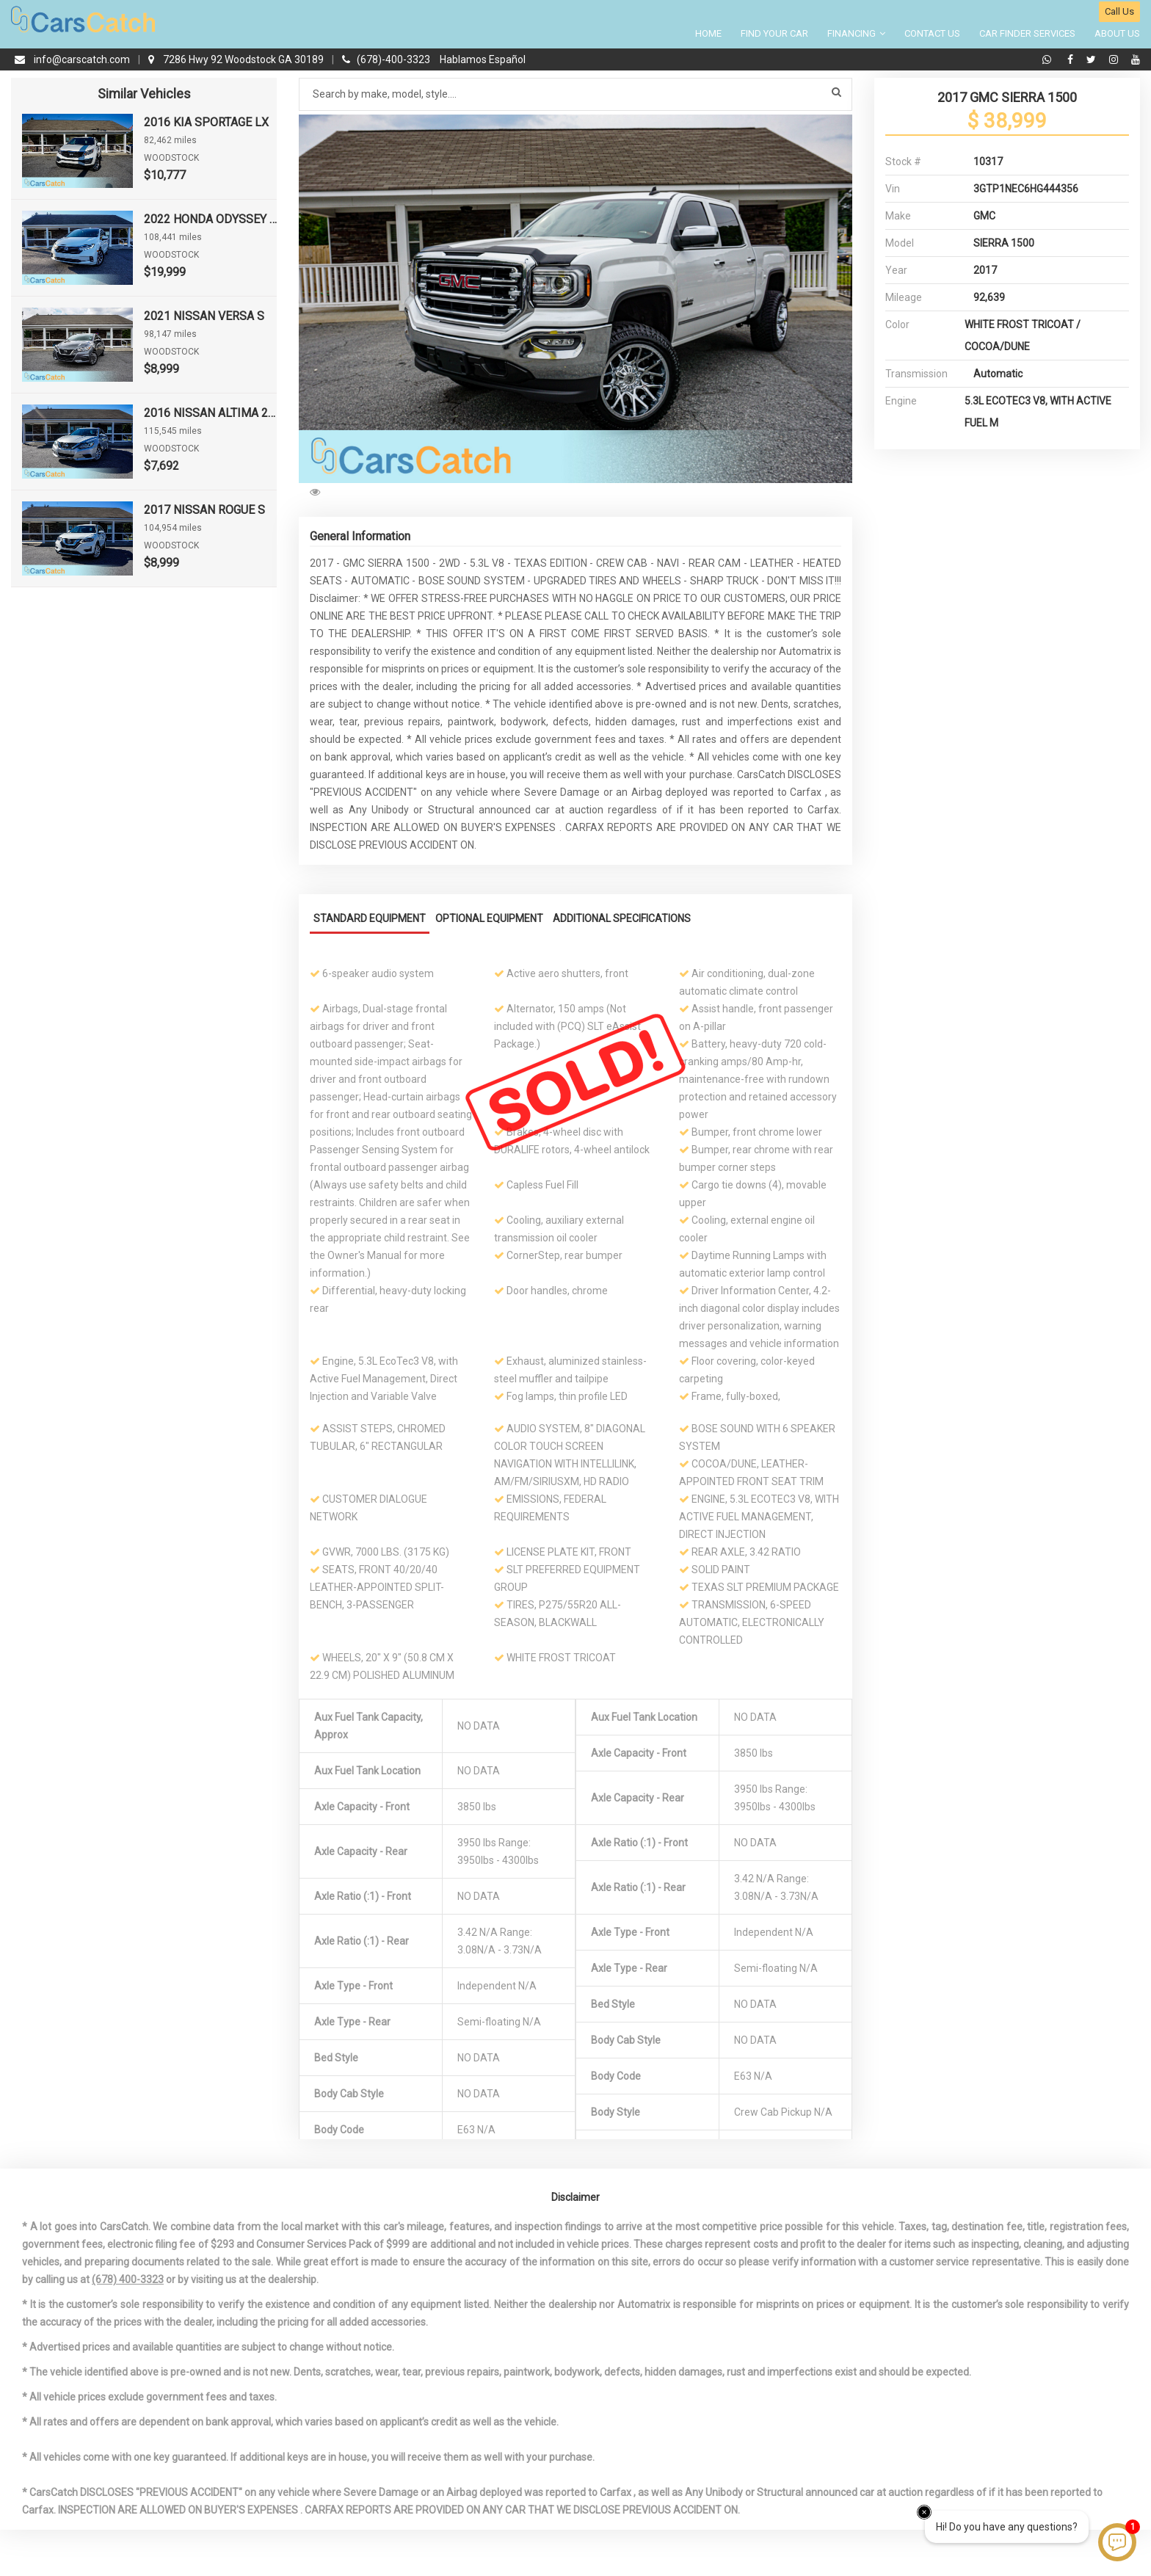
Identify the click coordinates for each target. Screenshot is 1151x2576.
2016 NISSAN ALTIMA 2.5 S (210, 413)
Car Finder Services (1027, 33)
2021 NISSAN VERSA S (204, 316)
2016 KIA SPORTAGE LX (206, 122)
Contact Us (932, 33)
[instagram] (1115, 59)
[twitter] (1093, 59)
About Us (1117, 33)
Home (708, 33)
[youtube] (1135, 59)
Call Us (1119, 11)
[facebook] (1072, 59)
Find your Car (774, 33)
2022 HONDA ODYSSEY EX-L (210, 219)
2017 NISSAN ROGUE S (204, 510)
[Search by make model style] (575, 94)
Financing (856, 33)
